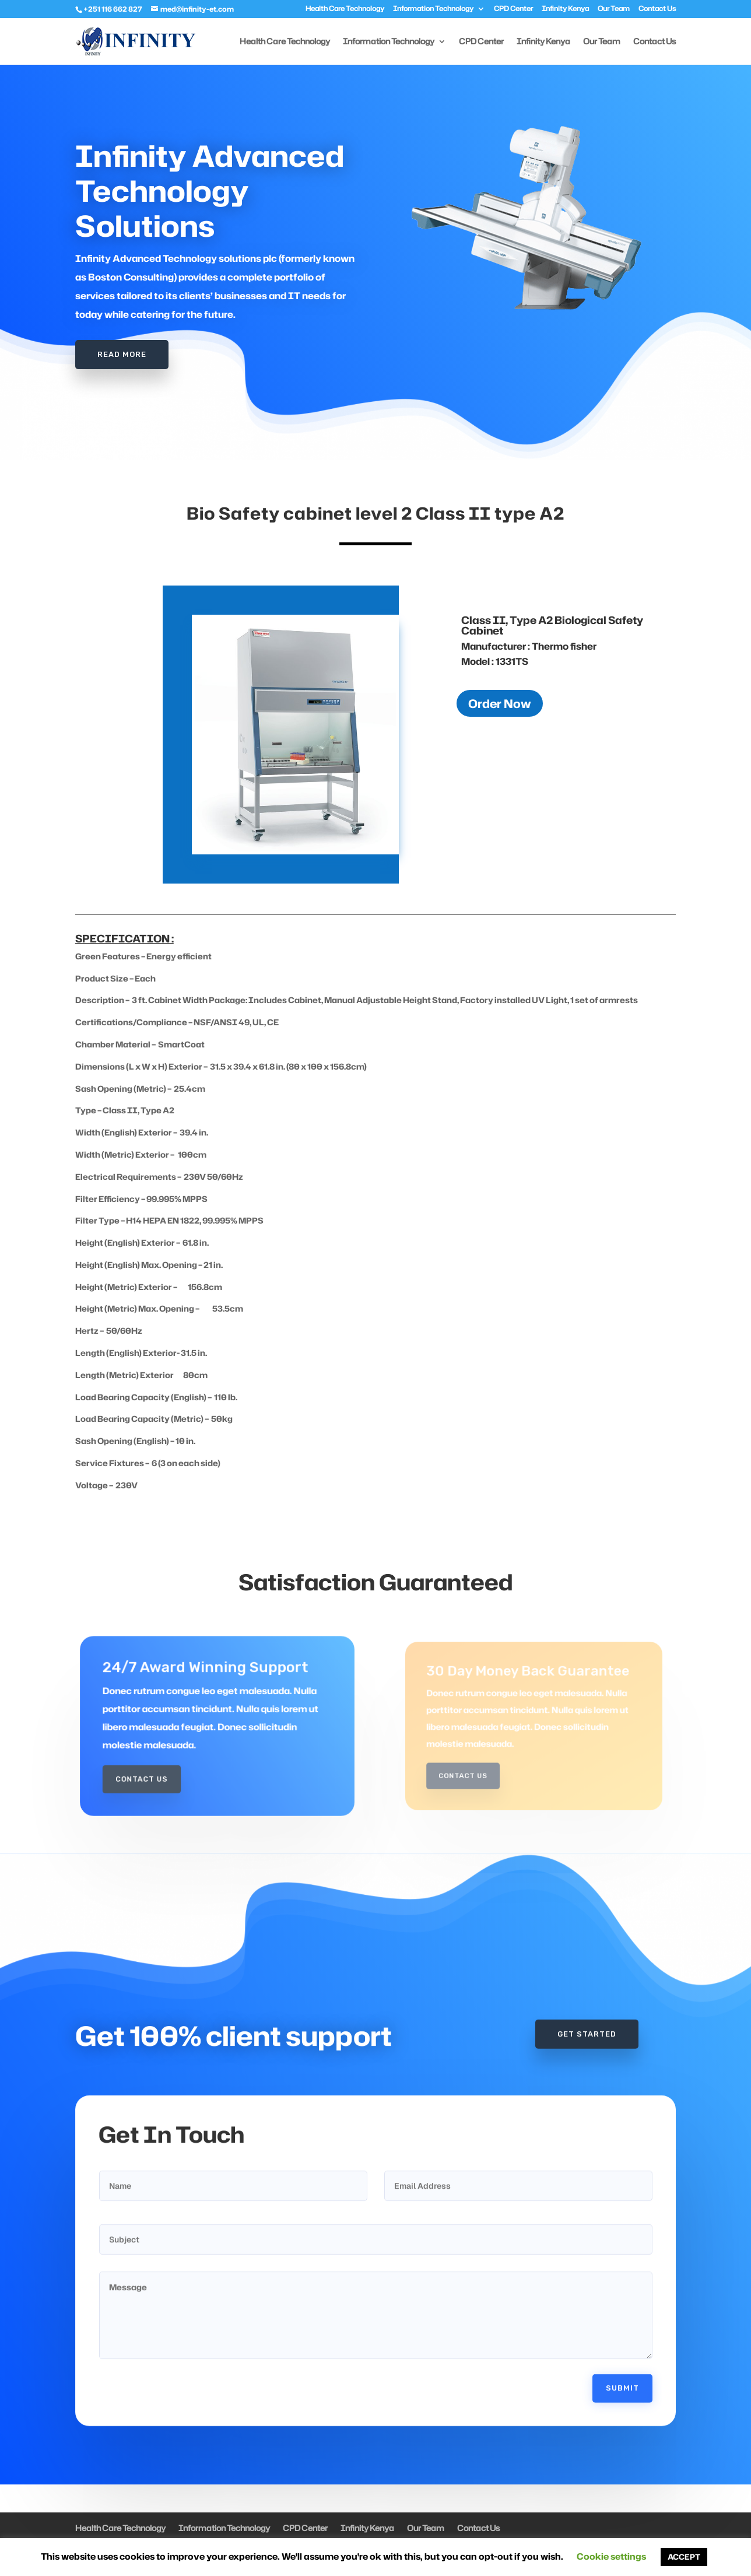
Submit (622, 2335)
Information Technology (433, 9)
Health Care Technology (345, 9)
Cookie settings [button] (611, 2556)
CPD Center (513, 9)
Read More (121, 349)
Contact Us (657, 9)
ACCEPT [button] (684, 2557)
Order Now (499, 703)
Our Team (614, 9)
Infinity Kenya (565, 9)
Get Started (586, 1981)
